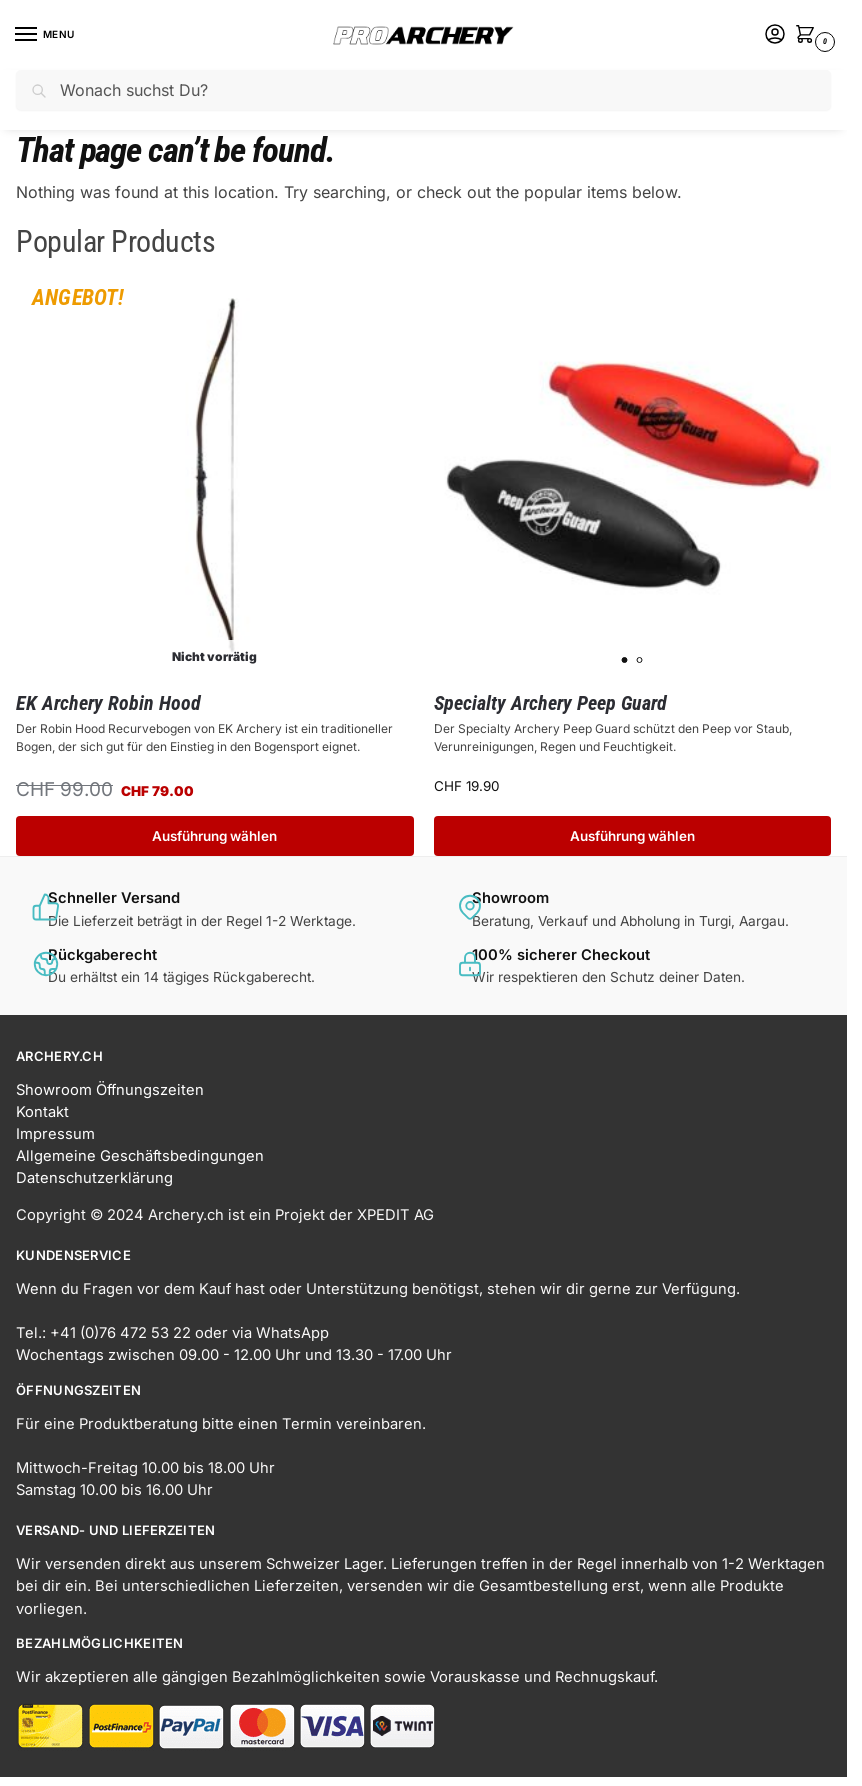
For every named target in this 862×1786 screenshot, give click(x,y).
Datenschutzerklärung (94, 1178)
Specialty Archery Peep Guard (550, 703)
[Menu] (45, 35)
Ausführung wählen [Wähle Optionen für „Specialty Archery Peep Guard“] (632, 836)
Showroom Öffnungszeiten (110, 1090)
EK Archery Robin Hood (108, 703)
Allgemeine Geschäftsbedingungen (140, 1156)
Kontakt (42, 1112)
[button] (809, 36)
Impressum (55, 1134)
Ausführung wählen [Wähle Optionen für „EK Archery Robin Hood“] (214, 836)
